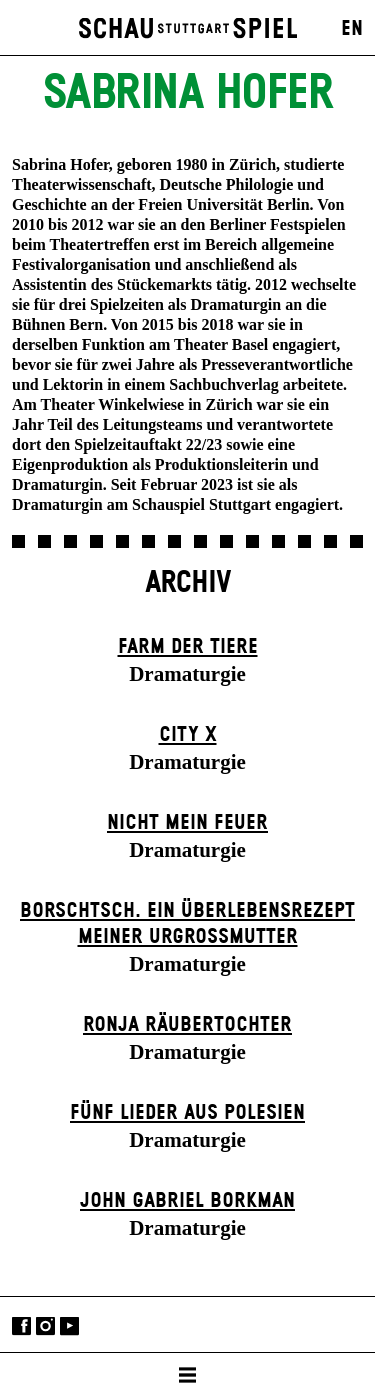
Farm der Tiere (188, 647)
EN (352, 29)
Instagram (45, 1326)
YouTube (69, 1326)
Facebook (21, 1326)
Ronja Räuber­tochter (187, 1025)
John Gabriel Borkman (187, 1201)
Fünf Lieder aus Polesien (187, 1113)
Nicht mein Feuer (187, 823)
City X (188, 735)
